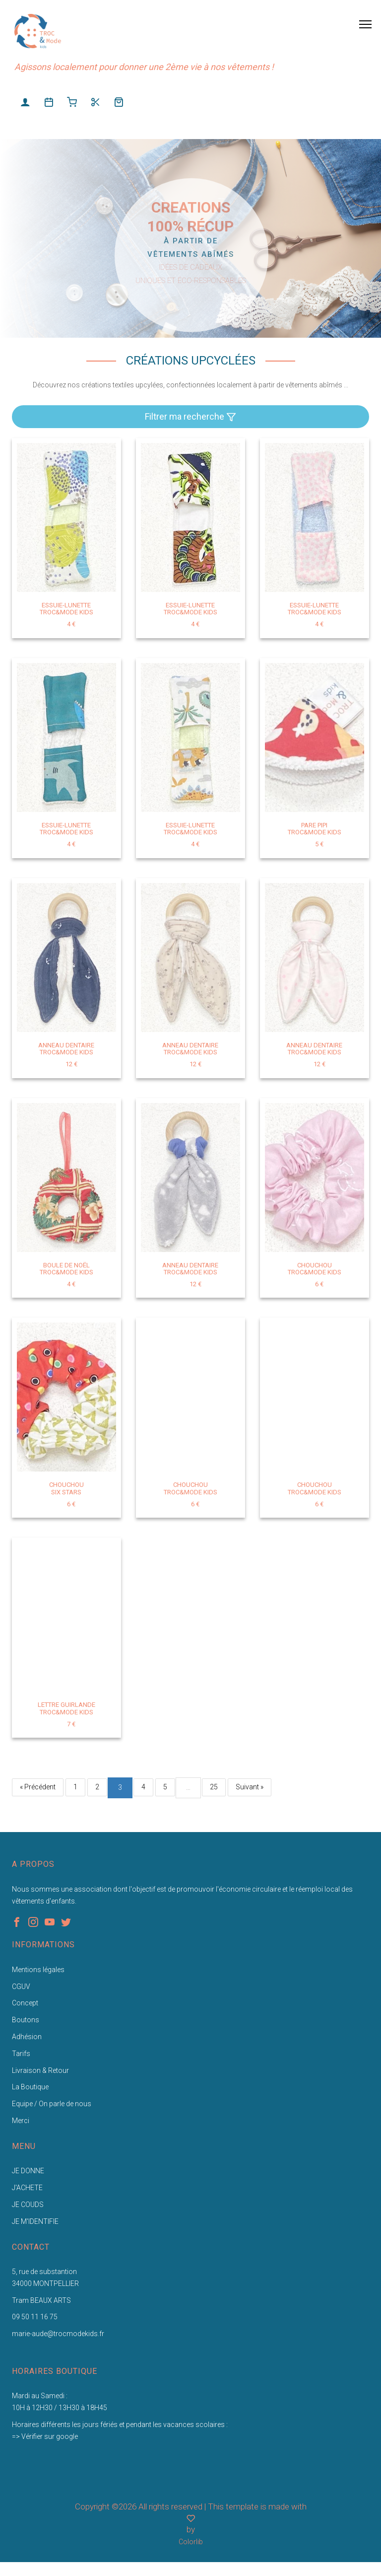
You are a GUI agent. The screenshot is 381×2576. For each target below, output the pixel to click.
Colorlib (191, 2542)
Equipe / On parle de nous (51, 2104)
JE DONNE (28, 2171)
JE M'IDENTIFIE (35, 2221)
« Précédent (38, 1787)
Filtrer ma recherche (190, 416)
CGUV (21, 1986)
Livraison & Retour (40, 2070)
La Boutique (30, 2087)
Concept (25, 2003)
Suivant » (249, 1787)
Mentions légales (38, 1970)
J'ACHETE (27, 2188)
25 (214, 1787)
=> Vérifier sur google (45, 2436)
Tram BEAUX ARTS (41, 2300)
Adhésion (27, 2037)
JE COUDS (28, 2204)
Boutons (25, 2020)
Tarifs (21, 2054)
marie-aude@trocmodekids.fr (58, 2334)
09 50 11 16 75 (35, 2317)
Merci (20, 2121)
